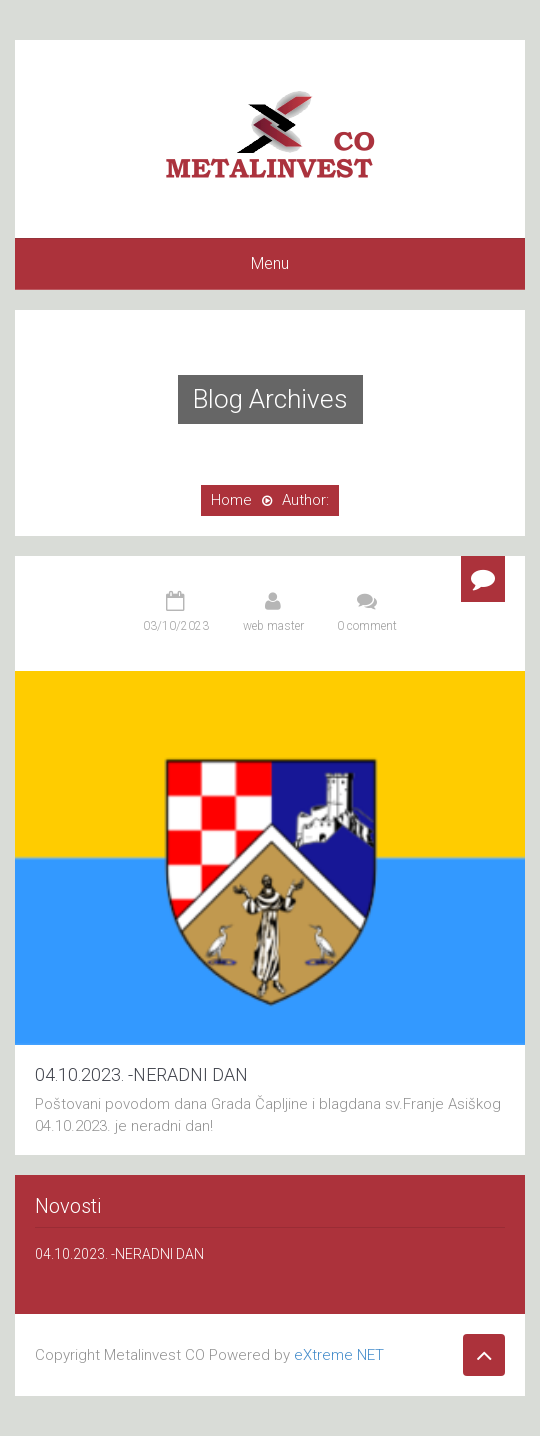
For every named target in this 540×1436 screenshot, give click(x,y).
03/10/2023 (176, 626)
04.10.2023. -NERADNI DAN (141, 1074)
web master (273, 626)
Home (231, 500)
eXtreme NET (339, 1355)
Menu (270, 263)
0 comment (367, 626)
